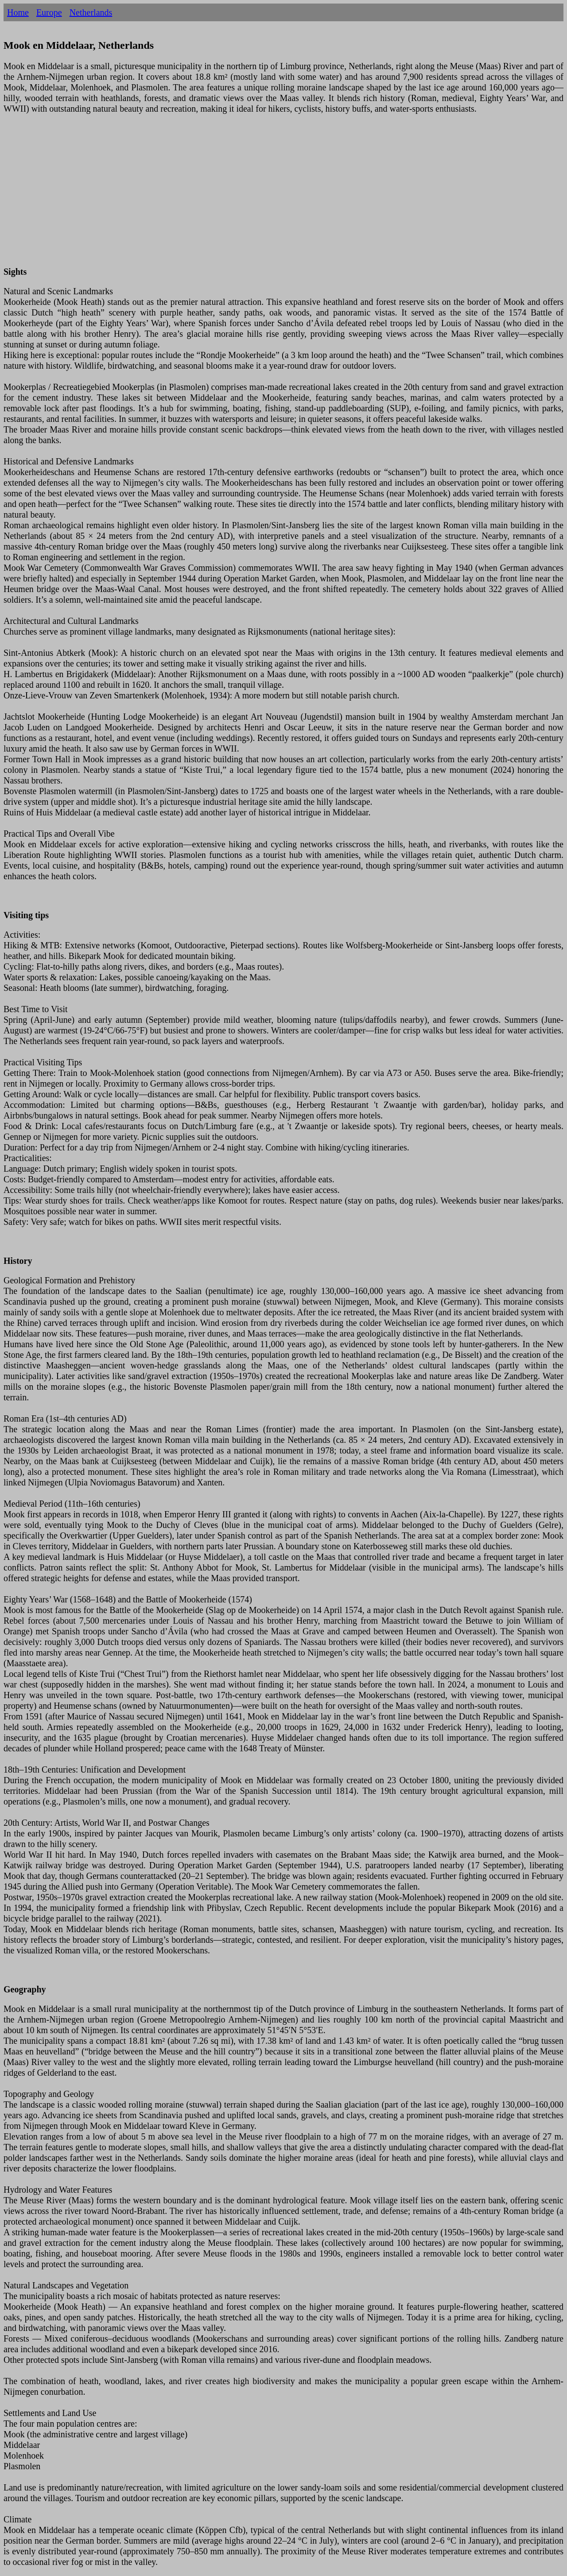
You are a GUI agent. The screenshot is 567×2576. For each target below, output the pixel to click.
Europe (49, 12)
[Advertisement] (269, 195)
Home (18, 12)
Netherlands (91, 12)
